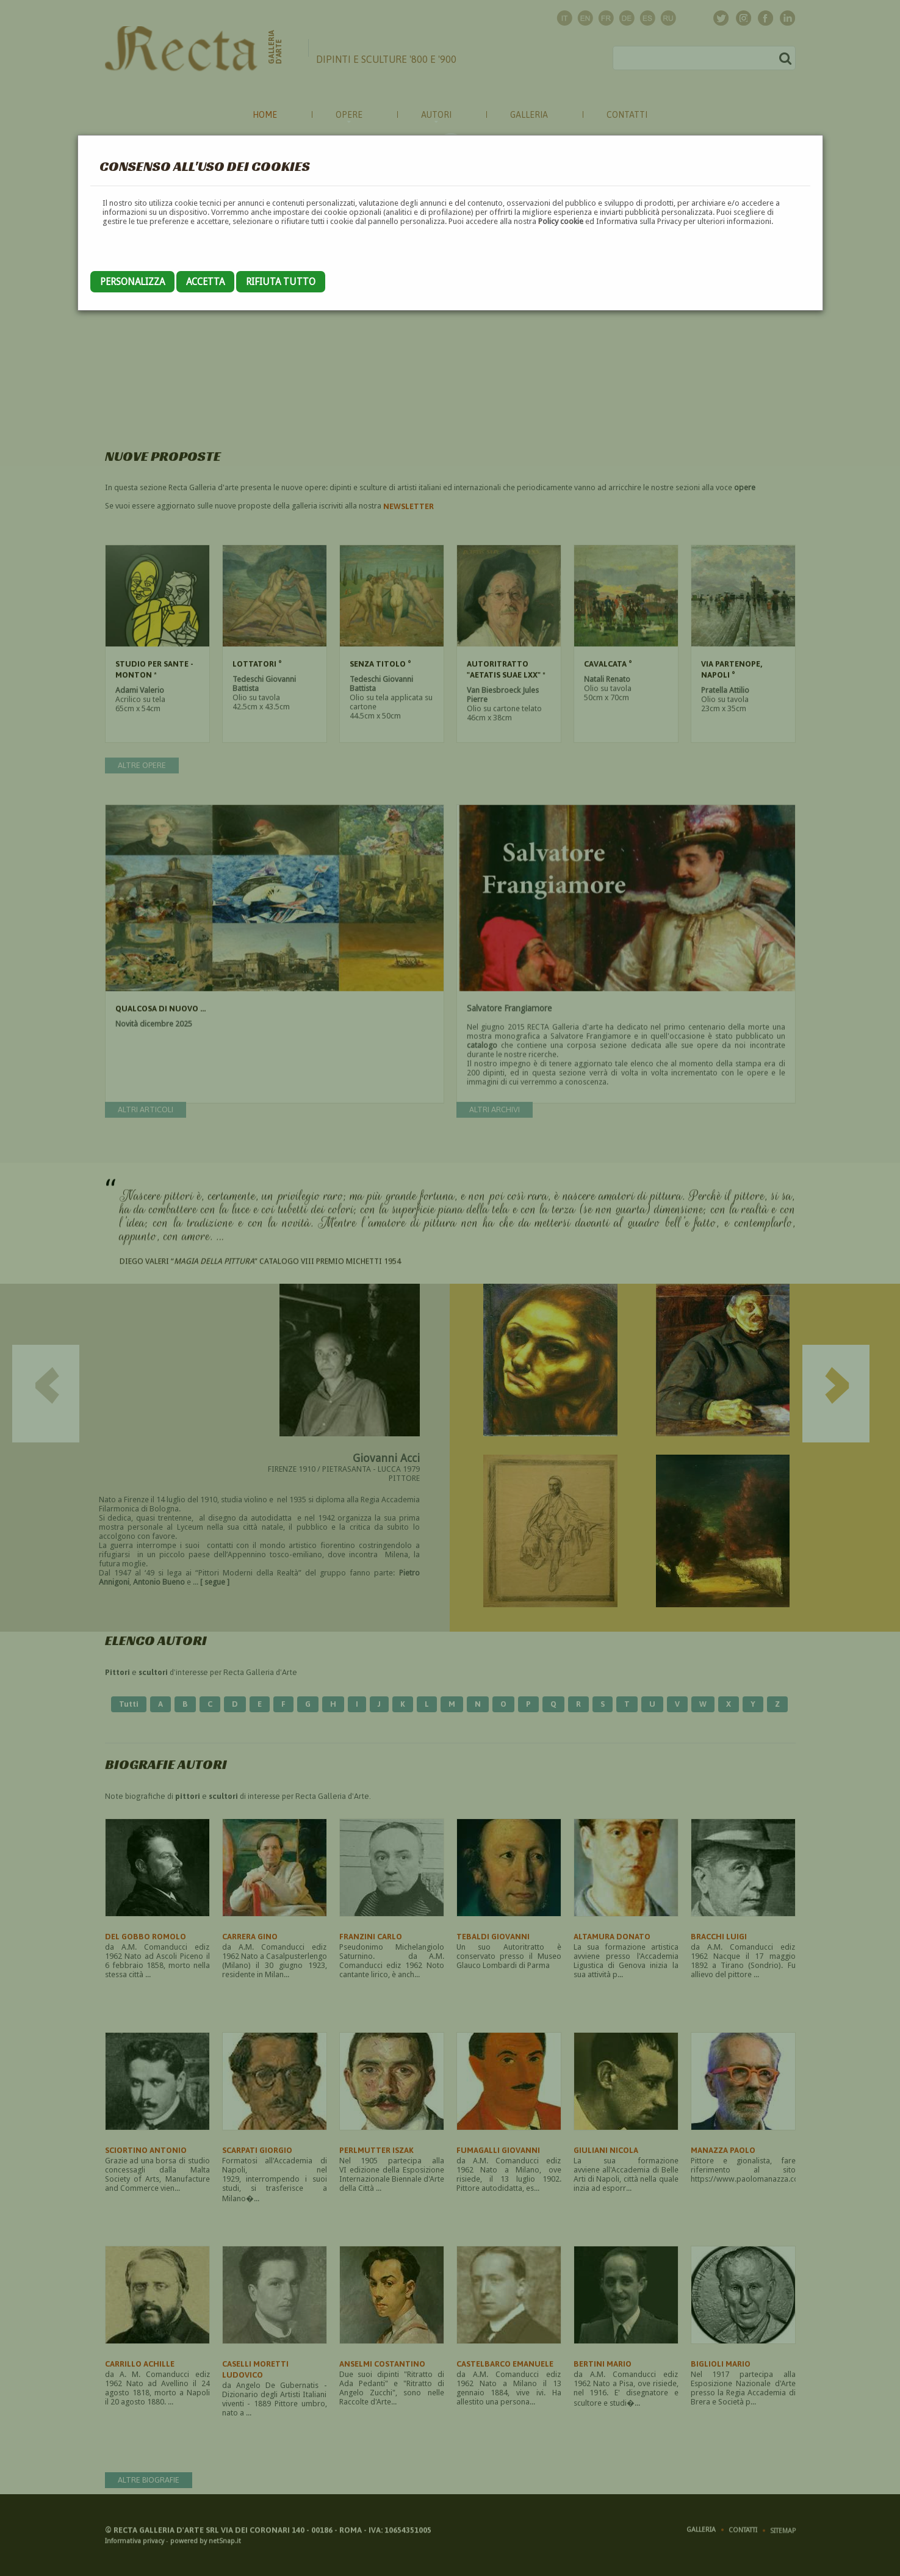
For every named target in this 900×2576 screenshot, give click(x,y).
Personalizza (132, 282)
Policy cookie (560, 221)
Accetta (205, 282)
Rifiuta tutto (280, 282)
